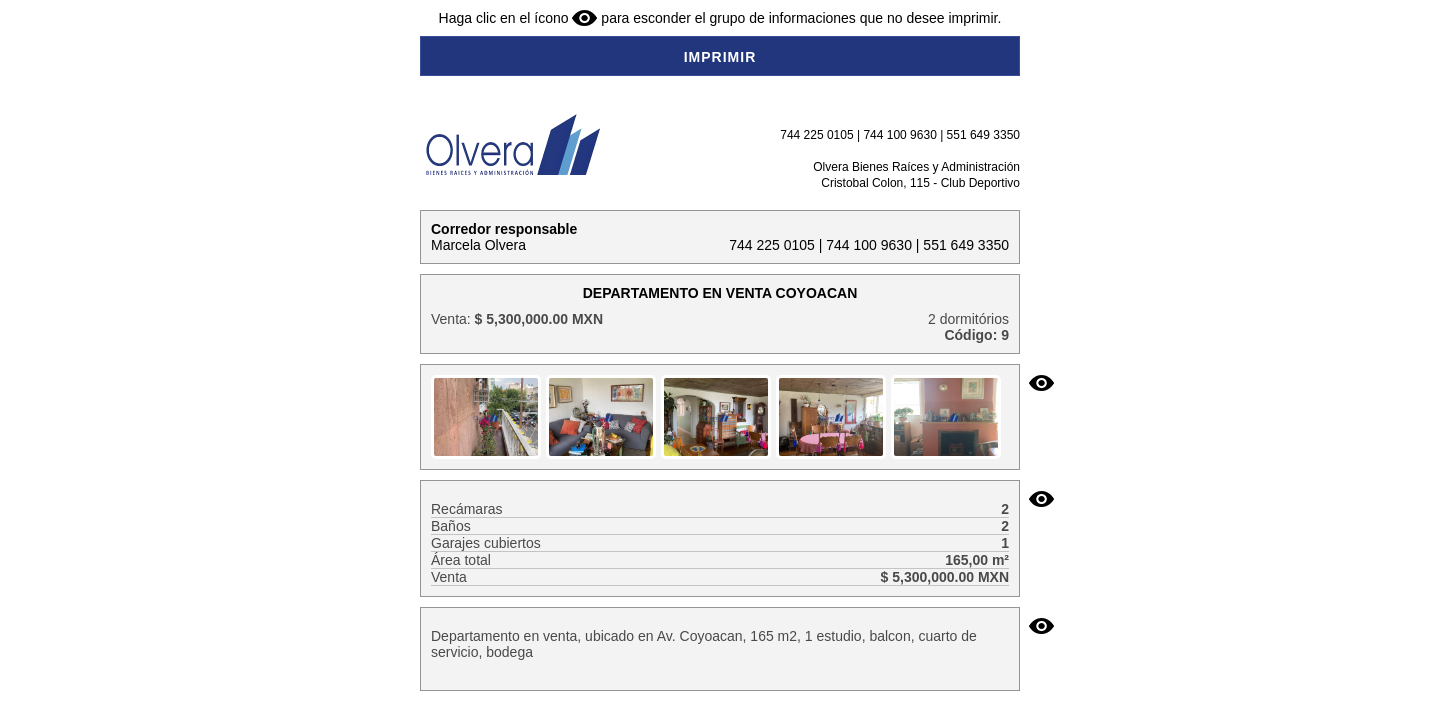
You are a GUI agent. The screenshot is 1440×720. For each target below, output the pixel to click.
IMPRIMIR (720, 57)
